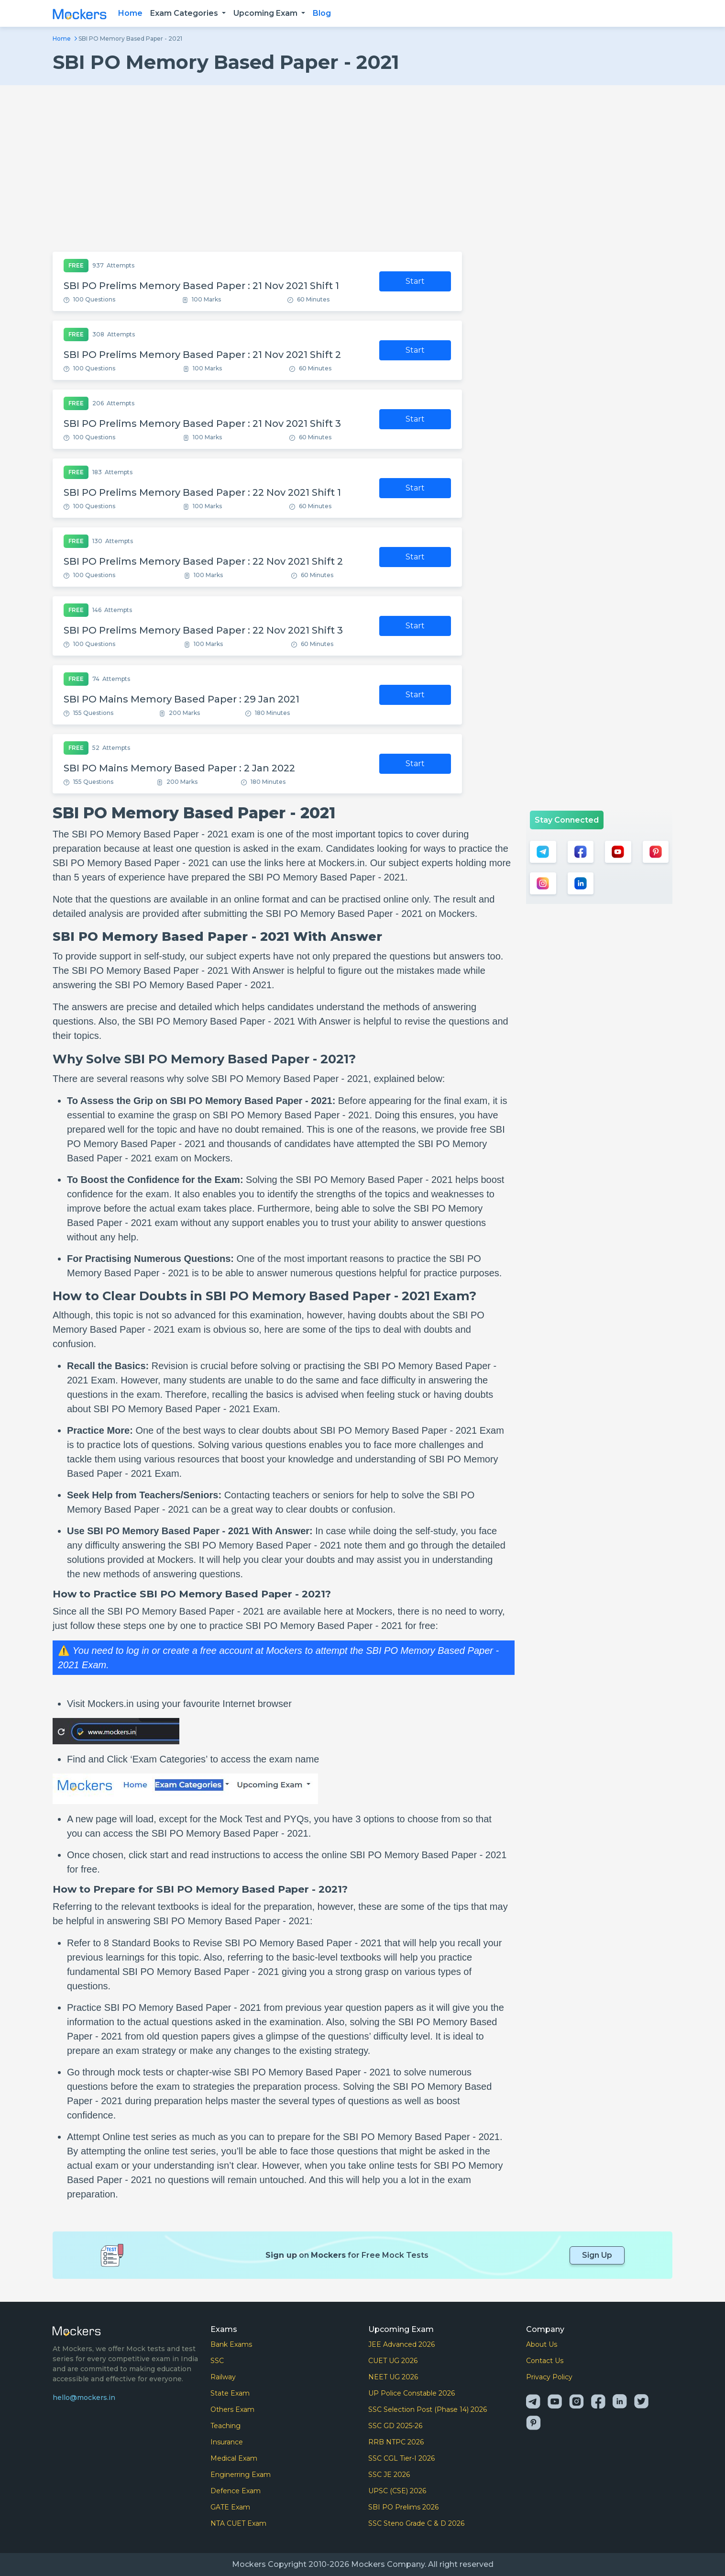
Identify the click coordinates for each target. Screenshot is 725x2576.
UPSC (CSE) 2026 (397, 2491)
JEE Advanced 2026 (401, 2344)
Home (130, 13)
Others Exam (232, 2409)
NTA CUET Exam (238, 2523)
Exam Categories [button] (185, 13)
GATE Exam (230, 2507)
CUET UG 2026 (392, 2360)
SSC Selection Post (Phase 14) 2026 (427, 2409)
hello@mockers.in (84, 2397)
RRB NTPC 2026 (396, 2442)
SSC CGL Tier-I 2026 (401, 2458)
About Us (541, 2344)
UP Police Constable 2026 (411, 2393)
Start (415, 281)
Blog (322, 13)
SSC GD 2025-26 (395, 2425)
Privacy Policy (549, 2377)
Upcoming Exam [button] (266, 13)
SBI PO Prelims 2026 (403, 2507)
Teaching (225, 2425)
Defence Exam (235, 2491)
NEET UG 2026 (393, 2377)
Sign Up (597, 2255)
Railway (223, 2377)
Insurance (226, 2442)
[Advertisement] (362, 168)
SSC (217, 2360)
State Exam (230, 2393)
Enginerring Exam (240, 2474)
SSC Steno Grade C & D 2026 (416, 2523)
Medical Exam (233, 2458)
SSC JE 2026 (389, 2474)
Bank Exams (231, 2344)
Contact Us (544, 2360)
